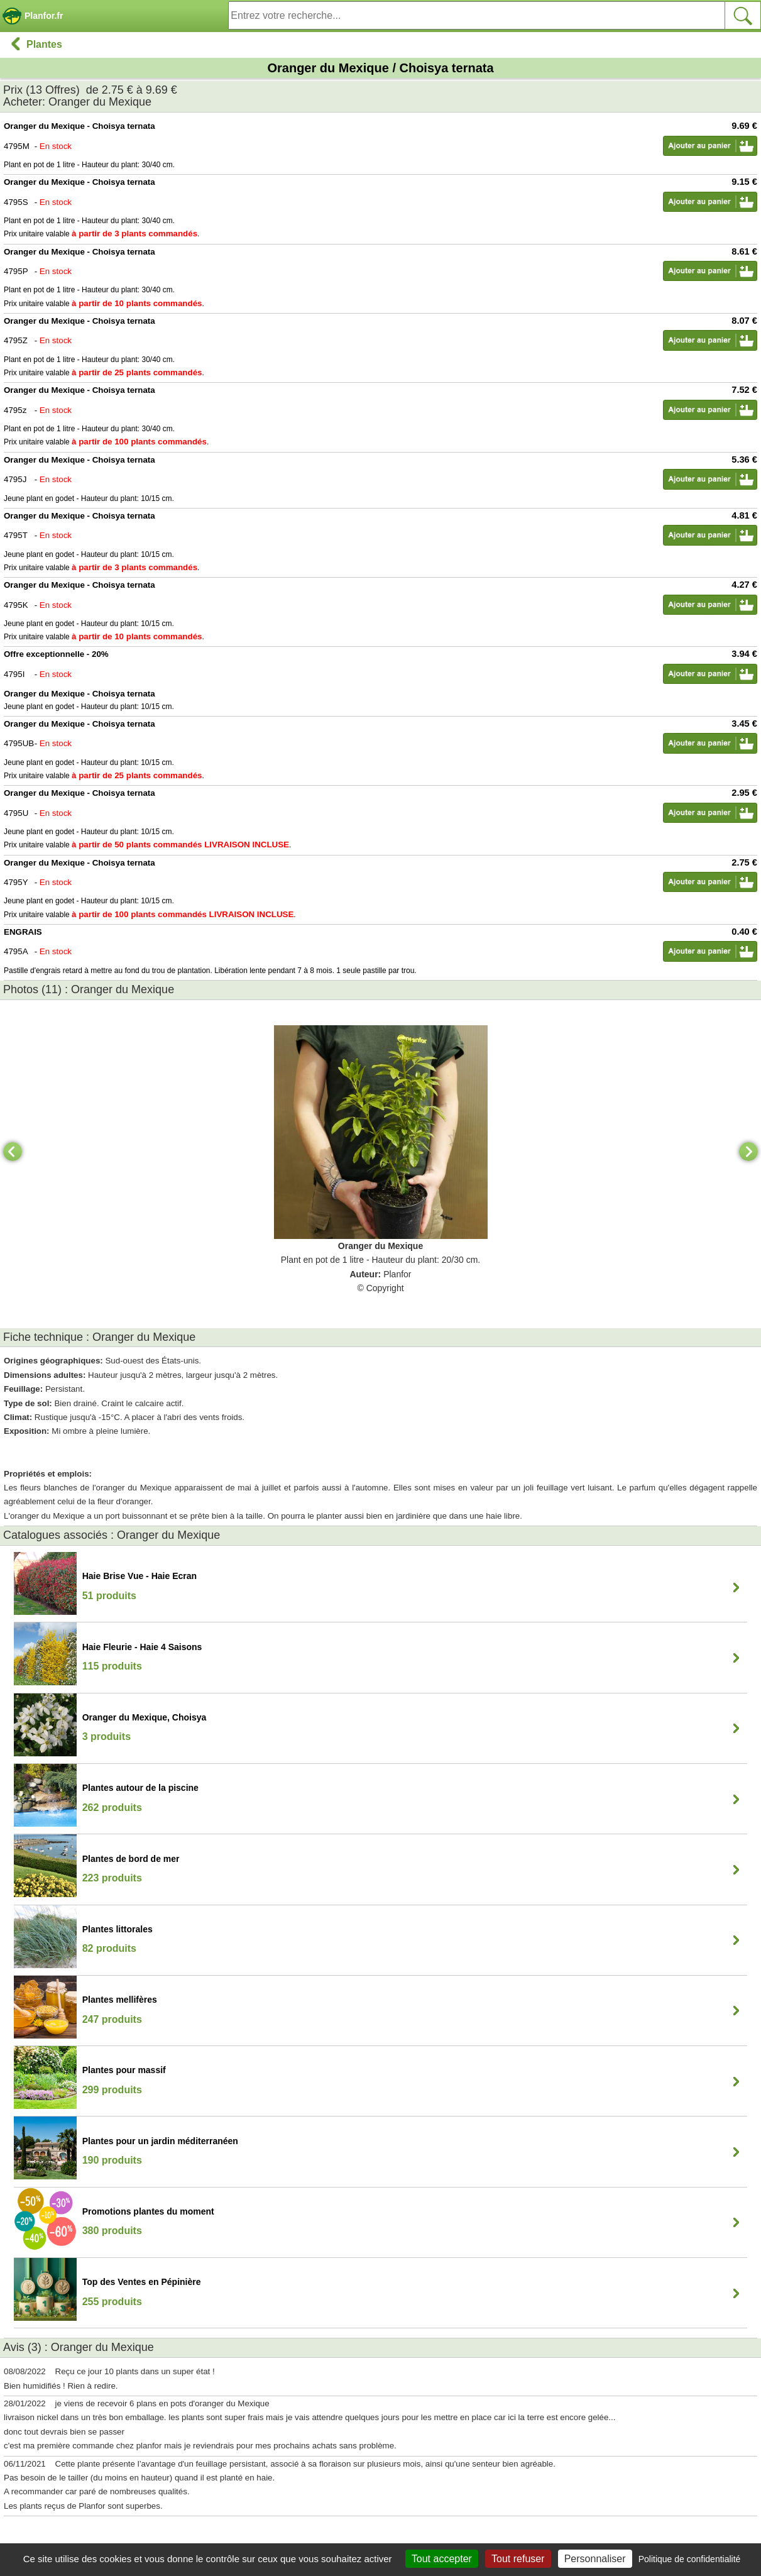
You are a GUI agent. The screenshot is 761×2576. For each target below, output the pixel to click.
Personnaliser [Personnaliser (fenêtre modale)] (595, 2558)
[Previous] (12, 1151)
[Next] (748, 1151)
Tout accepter (442, 2558)
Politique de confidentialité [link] (689, 2559)
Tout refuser (517, 2558)
